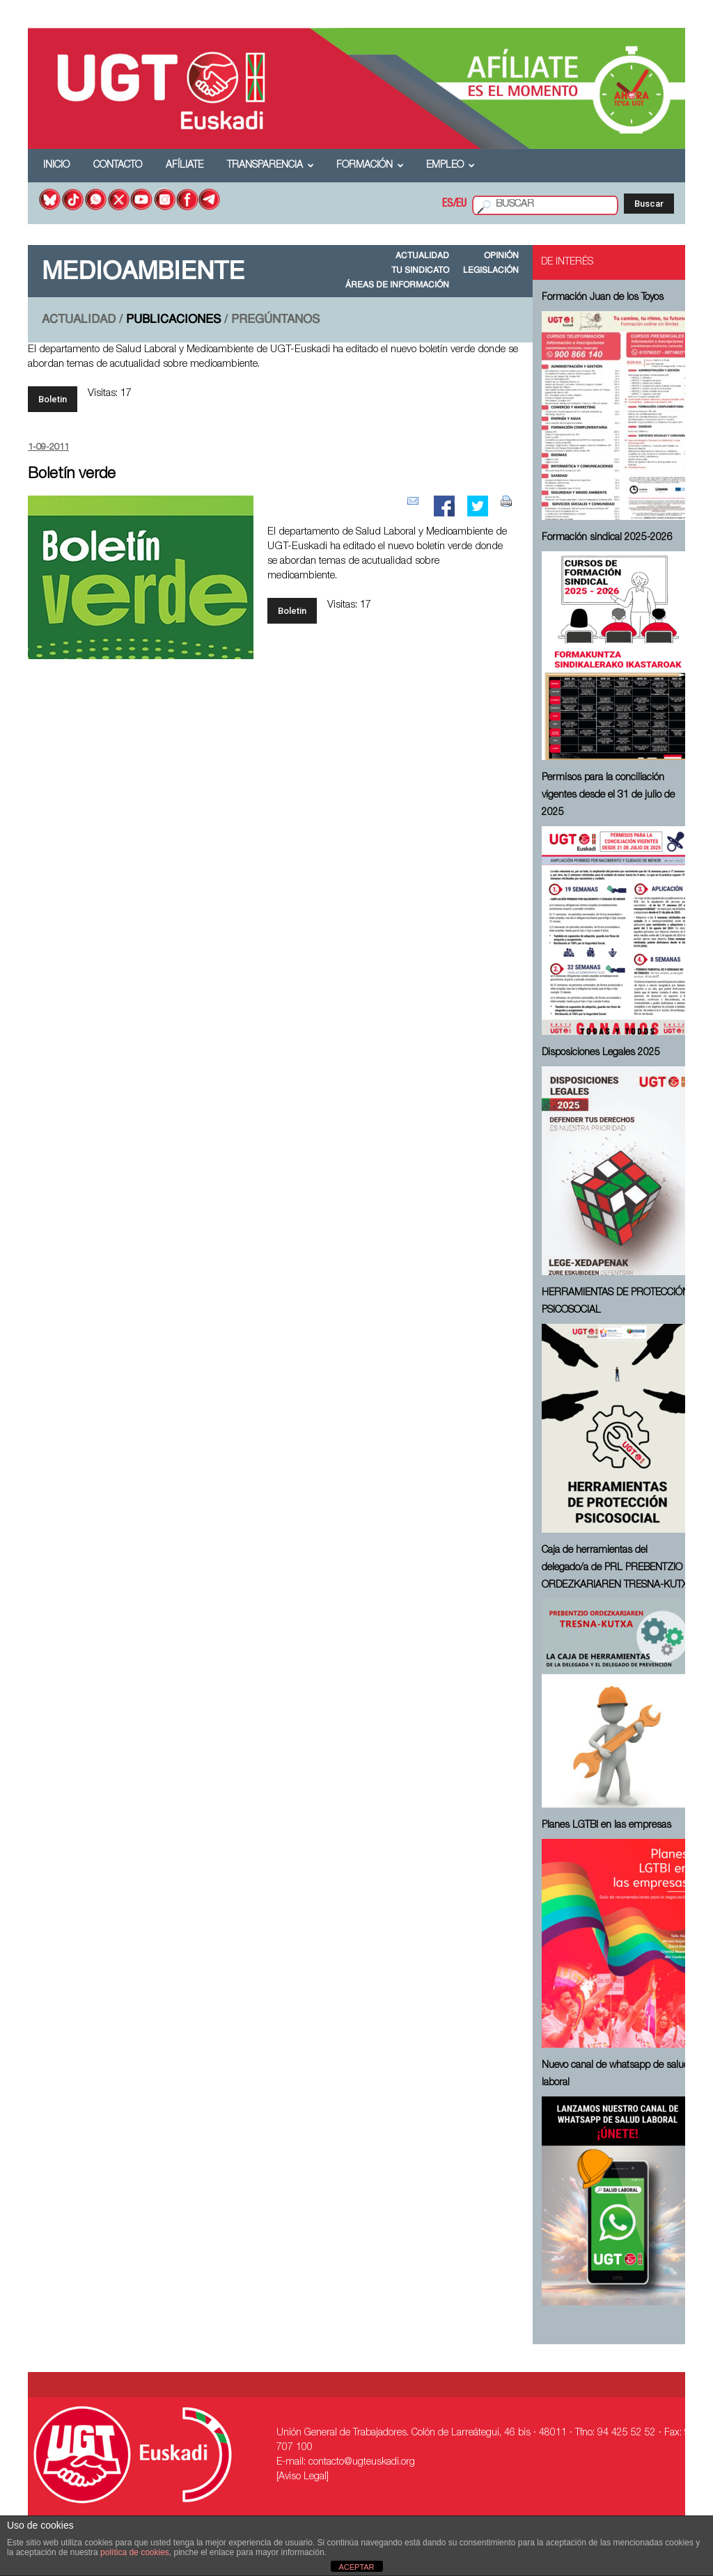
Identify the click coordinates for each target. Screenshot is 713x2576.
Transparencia (270, 166)
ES (447, 204)
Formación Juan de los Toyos (603, 298)
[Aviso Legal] (302, 2477)
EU (461, 204)
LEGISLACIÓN (491, 271)
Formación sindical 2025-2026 (607, 538)
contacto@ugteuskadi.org (361, 2462)
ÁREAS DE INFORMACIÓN (397, 285)
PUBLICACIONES (173, 320)
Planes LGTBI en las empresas (606, 1826)
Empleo (450, 166)
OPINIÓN (501, 256)
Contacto (117, 166)
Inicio (56, 166)
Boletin (52, 399)
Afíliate (184, 166)
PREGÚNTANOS (275, 320)
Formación (370, 166)
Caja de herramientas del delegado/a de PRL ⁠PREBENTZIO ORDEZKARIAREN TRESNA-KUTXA (618, 1568)
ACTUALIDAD (422, 256)
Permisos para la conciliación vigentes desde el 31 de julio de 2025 (608, 795)
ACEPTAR (356, 2567)
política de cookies (134, 2552)
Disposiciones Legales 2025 (601, 1053)
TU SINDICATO (420, 271)
